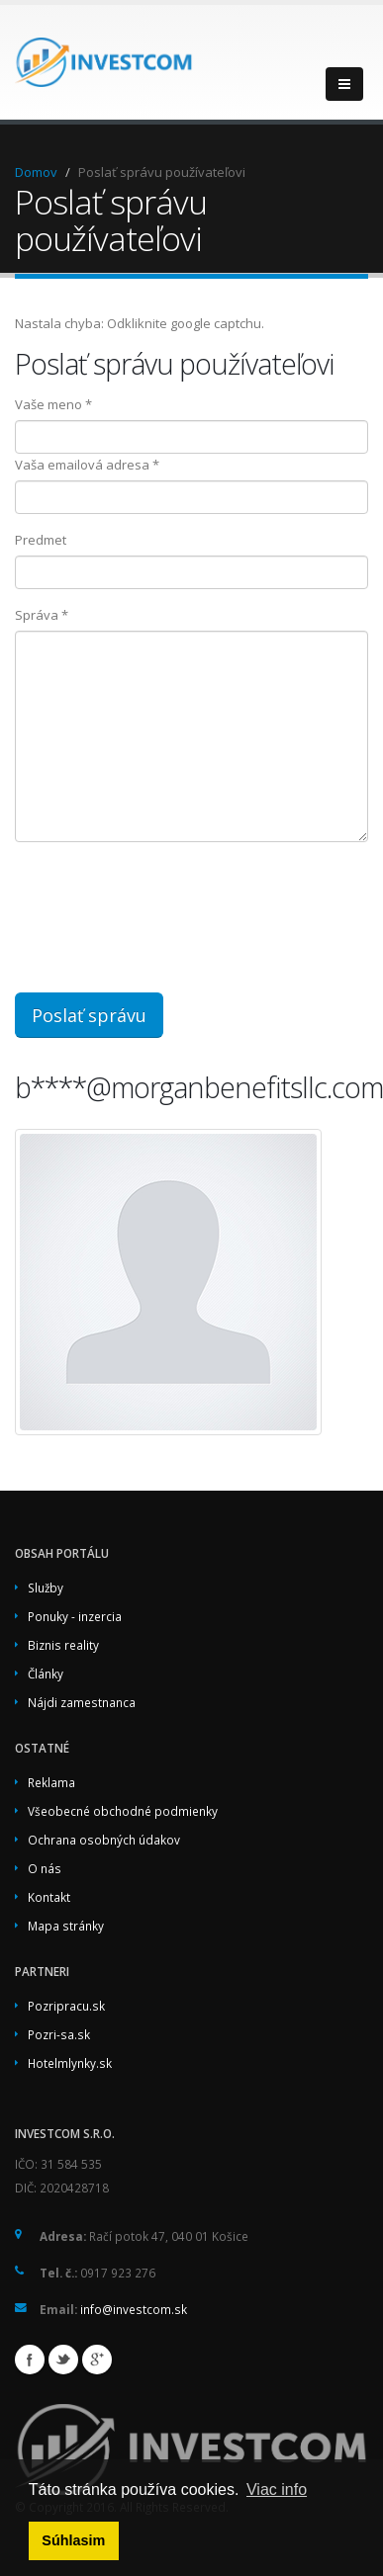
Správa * (41, 615)
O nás (44, 1868)
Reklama (51, 1782)
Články (45, 1673)
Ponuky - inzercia (75, 1616)
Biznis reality (63, 1645)
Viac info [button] (276, 2489)
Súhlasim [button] (73, 2540)
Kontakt (49, 1897)
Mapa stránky (66, 1925)
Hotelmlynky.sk (70, 2063)
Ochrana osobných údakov (104, 1839)
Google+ (97, 2359)
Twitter (63, 2359)
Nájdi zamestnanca (82, 1702)
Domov (36, 172)
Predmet (40, 540)
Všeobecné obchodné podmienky (123, 1811)
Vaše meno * (53, 404)
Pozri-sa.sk (59, 2034)
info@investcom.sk (133, 2309)
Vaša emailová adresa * (87, 464)
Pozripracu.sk (66, 2006)
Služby (45, 1587)
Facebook (30, 2359)
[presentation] (180, 917)
